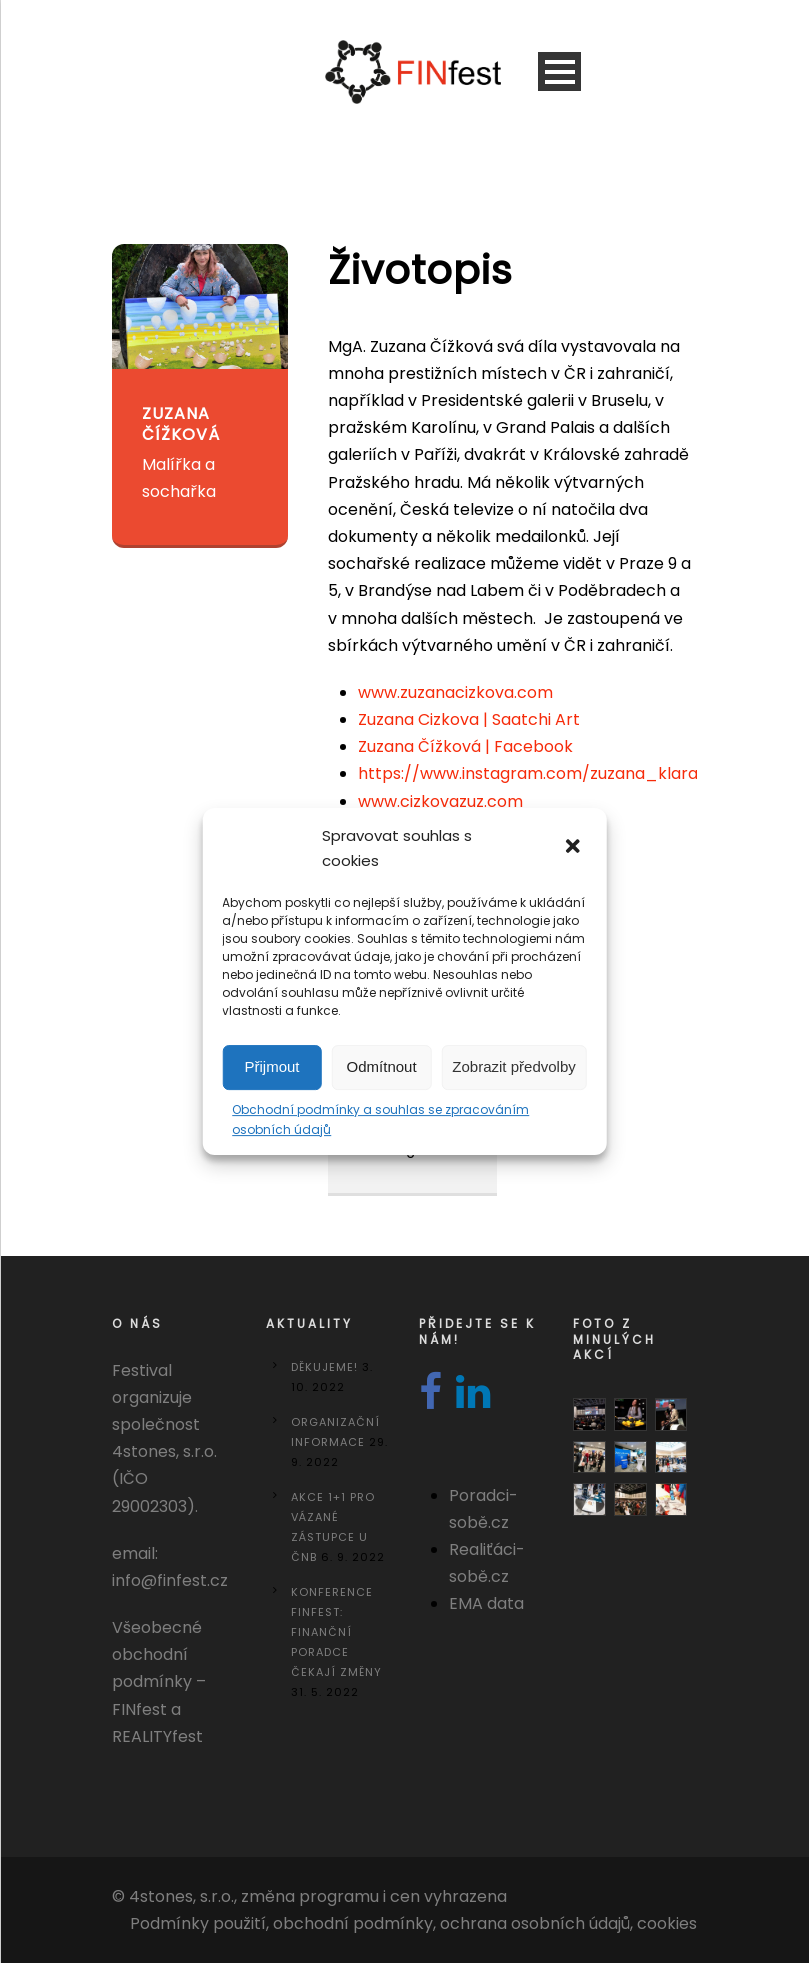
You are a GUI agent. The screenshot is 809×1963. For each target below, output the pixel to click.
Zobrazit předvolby (513, 1066)
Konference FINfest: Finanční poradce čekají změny (336, 1632)
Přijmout (272, 1066)
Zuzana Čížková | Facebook (465, 746)
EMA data (486, 1603)
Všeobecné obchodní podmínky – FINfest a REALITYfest (159, 1682)
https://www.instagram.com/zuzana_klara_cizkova (564, 773)
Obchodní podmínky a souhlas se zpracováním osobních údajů (380, 1119)
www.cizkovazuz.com (440, 801)
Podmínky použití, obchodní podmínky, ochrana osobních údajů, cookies (413, 1923)
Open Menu (559, 71)
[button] (575, 848)
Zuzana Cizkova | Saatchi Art (469, 719)
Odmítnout (382, 1066)
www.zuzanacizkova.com (455, 692)
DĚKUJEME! (324, 1367)
